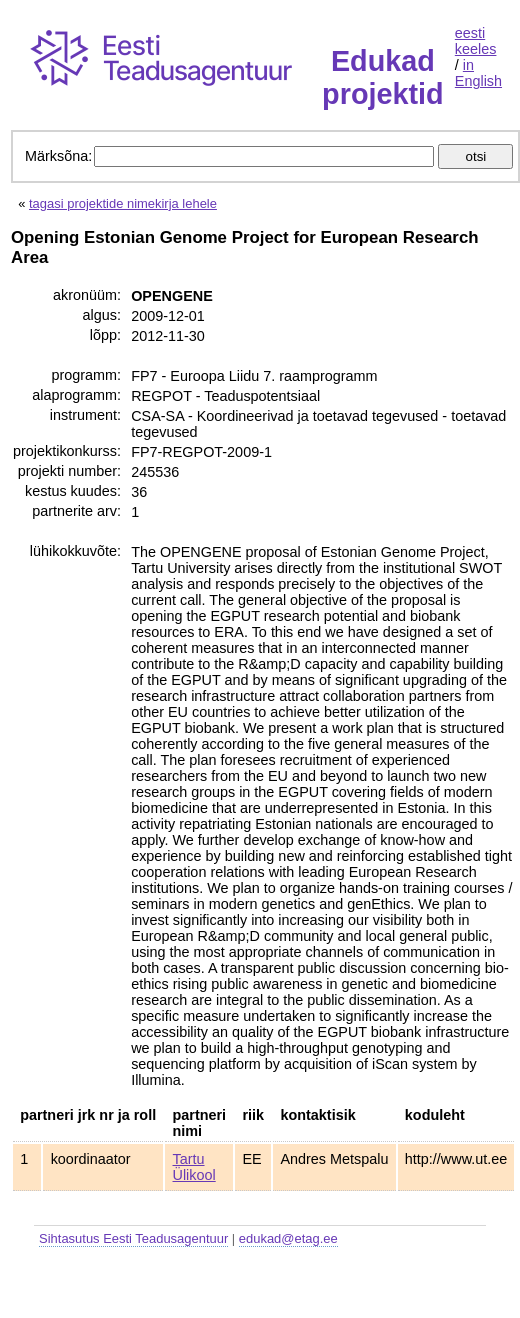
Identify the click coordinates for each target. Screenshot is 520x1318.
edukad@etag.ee (288, 1238)
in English (478, 73)
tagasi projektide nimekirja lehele (123, 203)
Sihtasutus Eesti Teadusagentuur (133, 1238)
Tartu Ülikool (194, 1167)
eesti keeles (476, 41)
